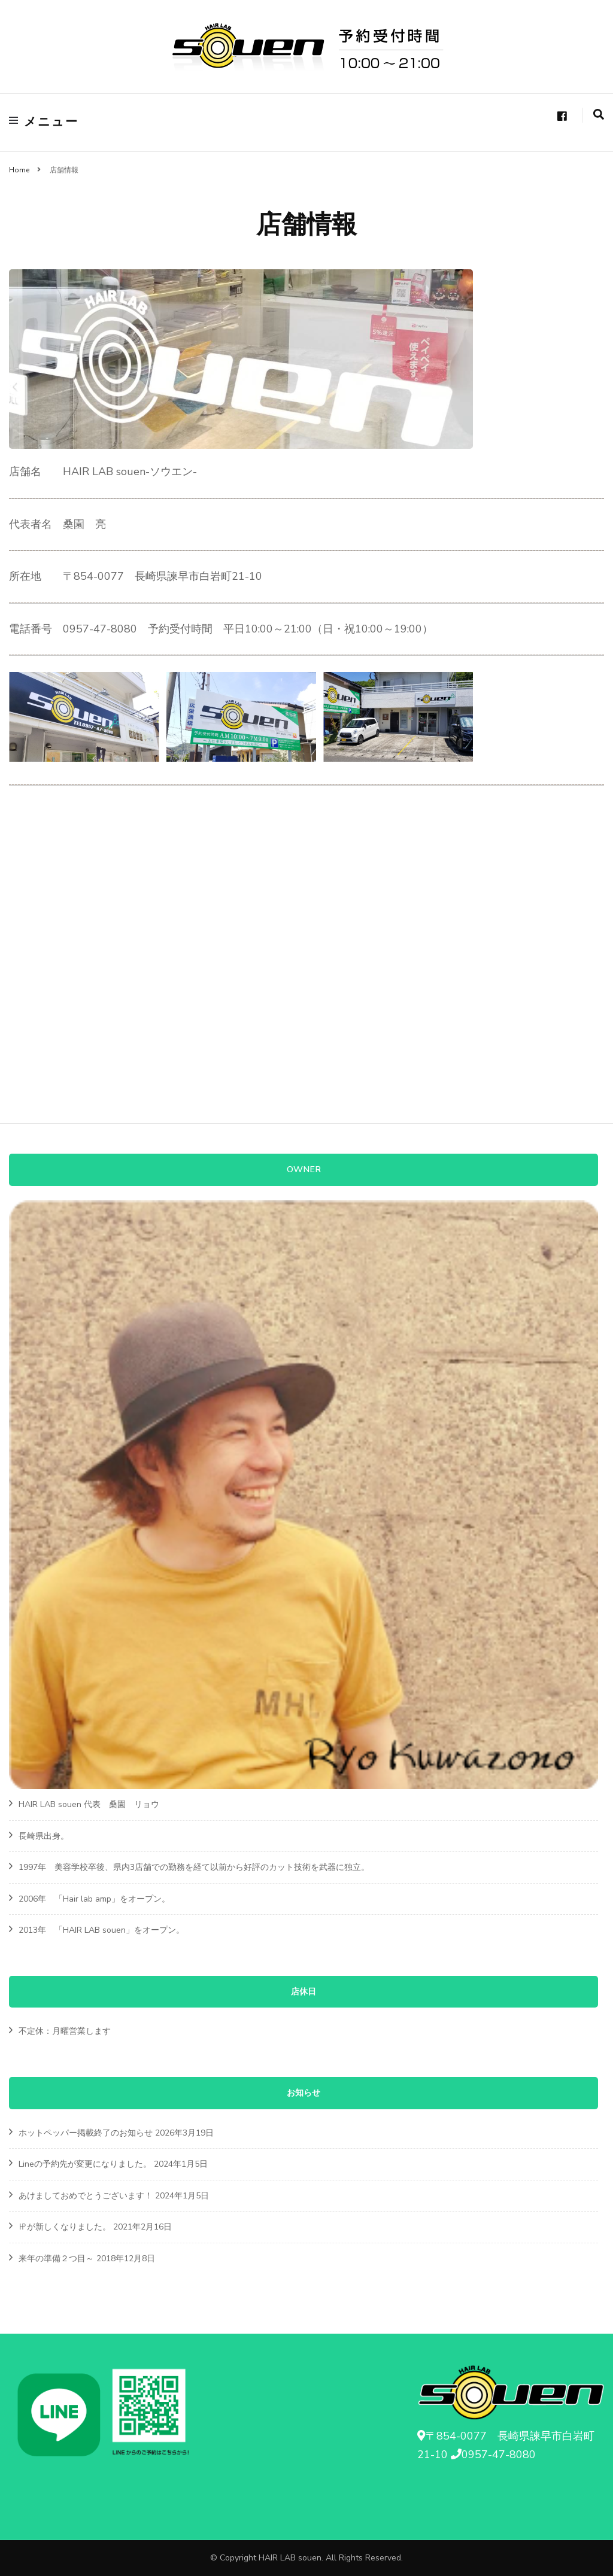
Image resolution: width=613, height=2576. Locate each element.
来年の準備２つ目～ (56, 2258)
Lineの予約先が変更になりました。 (85, 2164)
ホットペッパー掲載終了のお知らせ (86, 2133)
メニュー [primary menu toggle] (44, 122)
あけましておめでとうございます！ (86, 2195)
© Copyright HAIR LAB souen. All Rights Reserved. (306, 2557)
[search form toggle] (598, 115)
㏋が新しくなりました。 (65, 2227)
